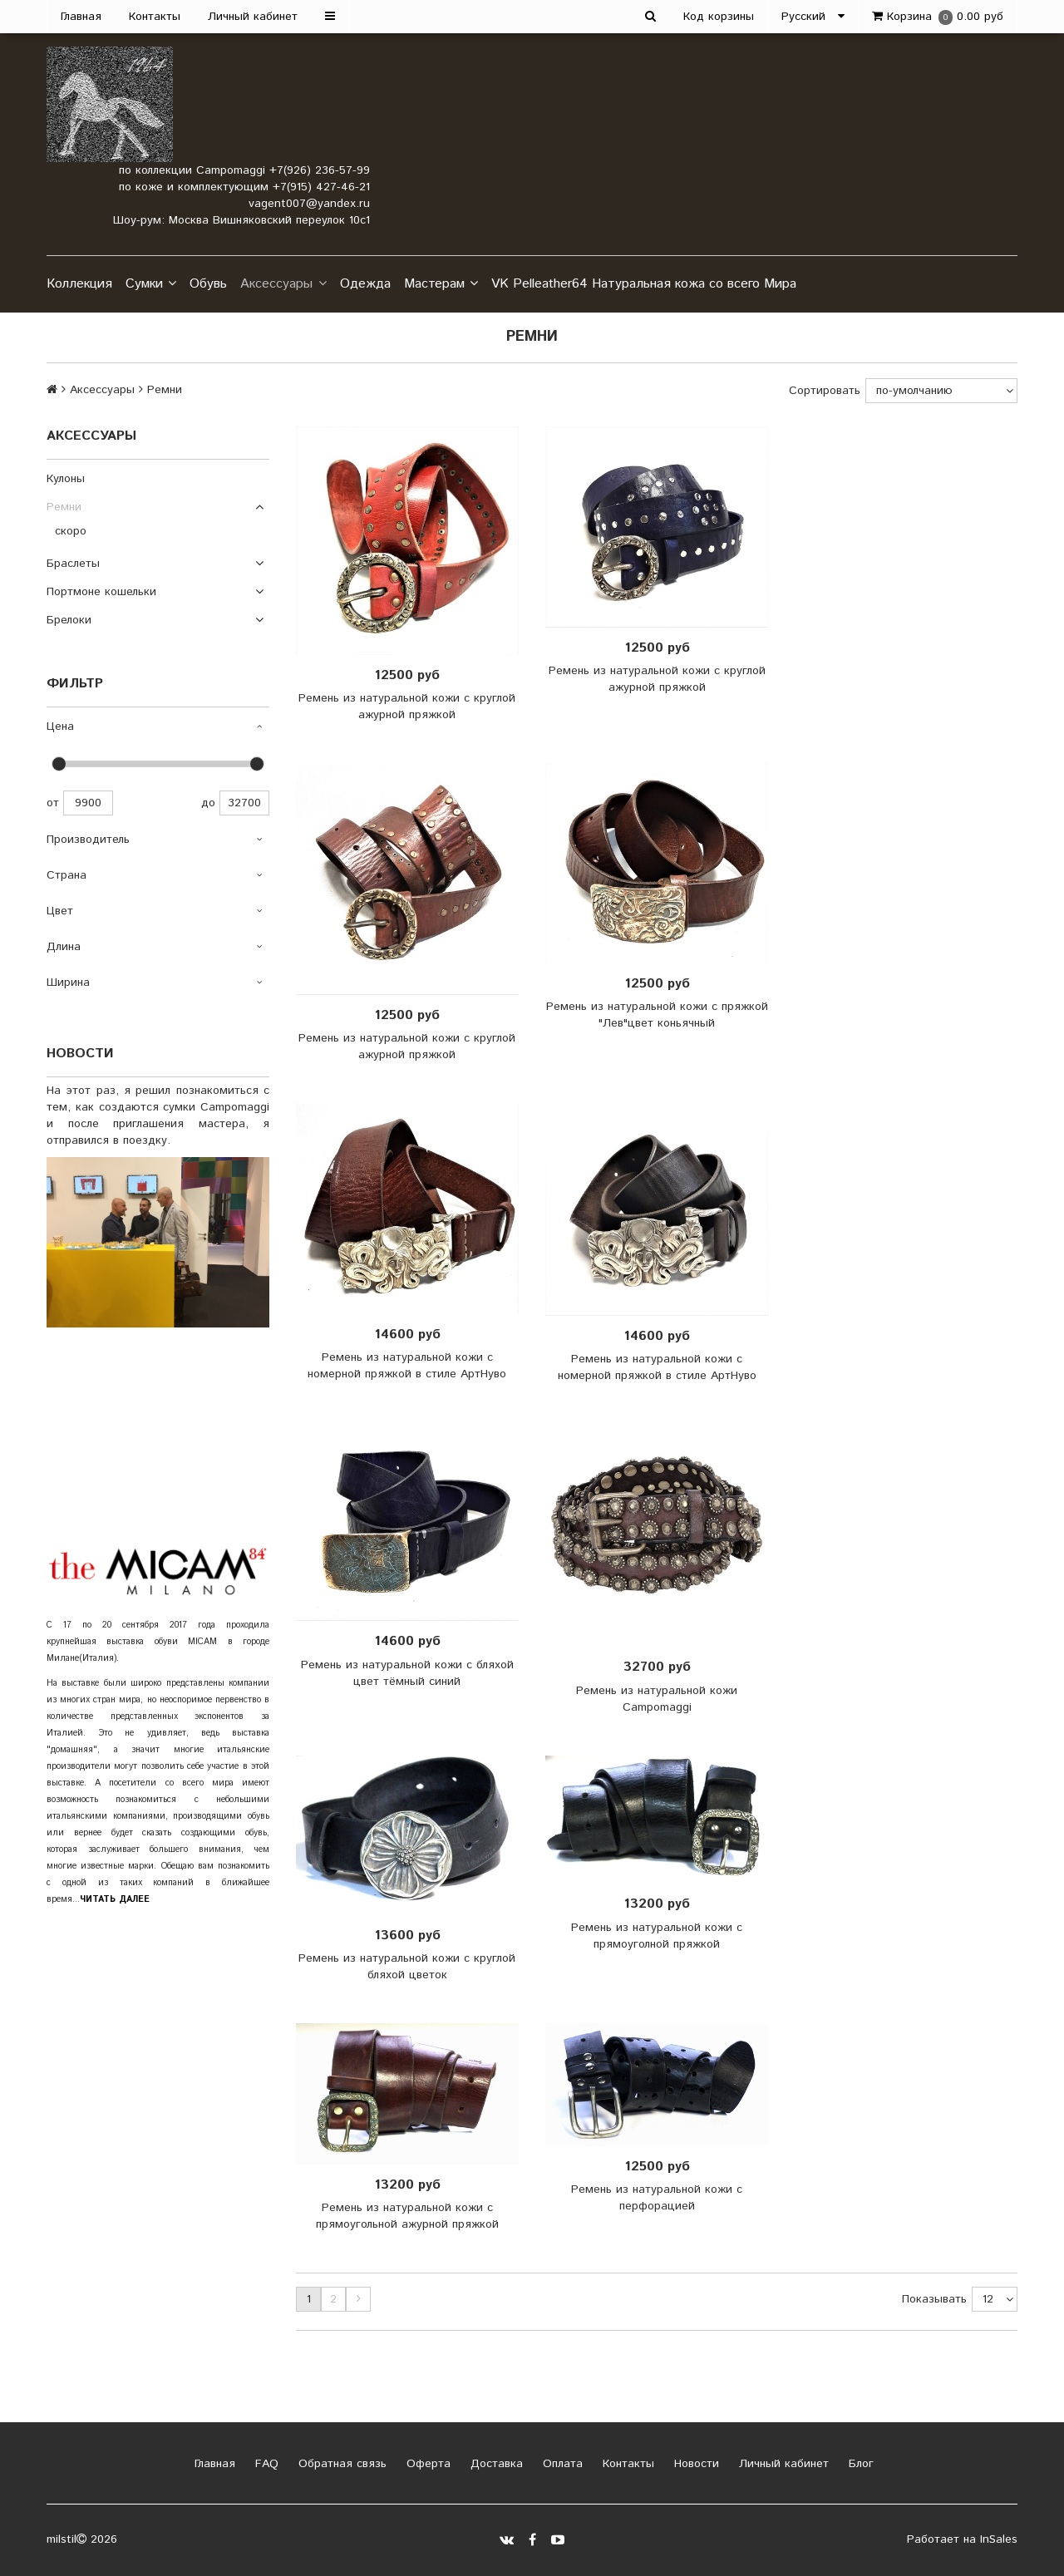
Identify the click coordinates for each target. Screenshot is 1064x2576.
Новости (694, 2463)
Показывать (934, 2299)
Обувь (208, 283)
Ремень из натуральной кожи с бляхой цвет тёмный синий (407, 1673)
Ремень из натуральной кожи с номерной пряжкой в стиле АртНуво (407, 1365)
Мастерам (441, 284)
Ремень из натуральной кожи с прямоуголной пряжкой (656, 1936)
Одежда (365, 283)
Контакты (154, 16)
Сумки (151, 284)
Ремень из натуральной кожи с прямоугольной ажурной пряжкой (407, 2216)
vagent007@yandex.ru (309, 203)
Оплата (561, 2463)
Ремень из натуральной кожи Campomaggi (656, 1699)
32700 (244, 803)
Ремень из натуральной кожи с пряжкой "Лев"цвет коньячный (657, 1015)
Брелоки (69, 620)
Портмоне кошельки (101, 592)
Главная (81, 16)
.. (112, 1899)
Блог (859, 2463)
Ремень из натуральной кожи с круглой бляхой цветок (406, 1966)
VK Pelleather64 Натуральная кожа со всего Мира (643, 283)
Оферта (426, 2463)
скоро (70, 531)
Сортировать (824, 390)
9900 (88, 803)
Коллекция (79, 283)
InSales (998, 2539)
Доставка (494, 2463)
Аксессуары (283, 284)
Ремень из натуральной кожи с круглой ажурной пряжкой (406, 706)
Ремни (64, 507)
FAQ (264, 2463)
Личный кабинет (253, 16)
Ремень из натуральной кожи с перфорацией (656, 2197)
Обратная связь (340, 2463)
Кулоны (66, 478)
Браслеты (73, 563)
